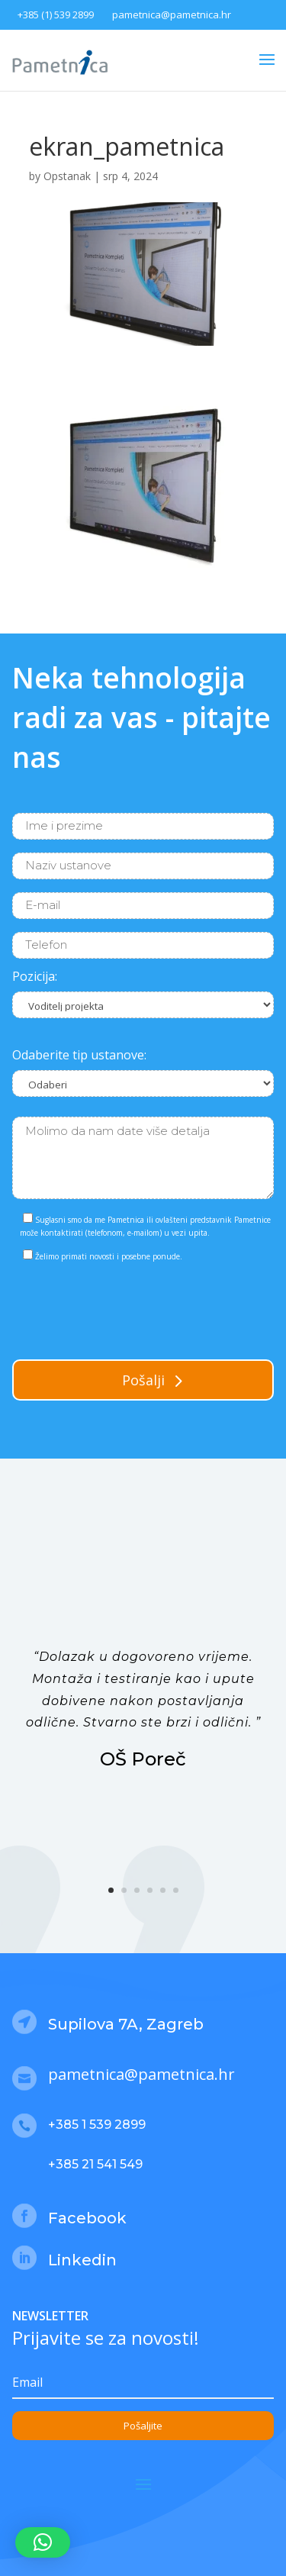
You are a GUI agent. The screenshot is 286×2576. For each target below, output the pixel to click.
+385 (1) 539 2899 (56, 14)
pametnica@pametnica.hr (171, 14)
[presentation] (128, 1307)
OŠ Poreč (143, 1759)
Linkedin (82, 2260)
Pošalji (143, 1380)
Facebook (87, 2218)
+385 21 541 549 (95, 2164)
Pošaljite (143, 2426)
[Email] (143, 2383)
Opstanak (67, 176)
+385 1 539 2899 (97, 2124)
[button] (42, 2542)
